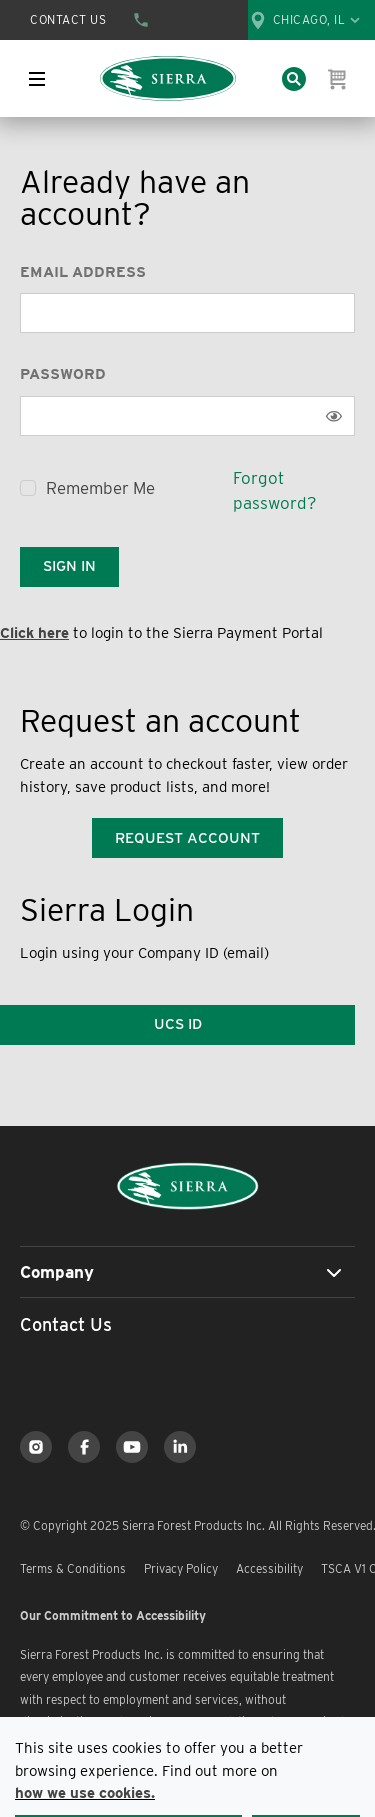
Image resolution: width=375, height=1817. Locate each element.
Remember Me (100, 488)
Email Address (83, 272)
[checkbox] (28, 488)
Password (63, 374)
